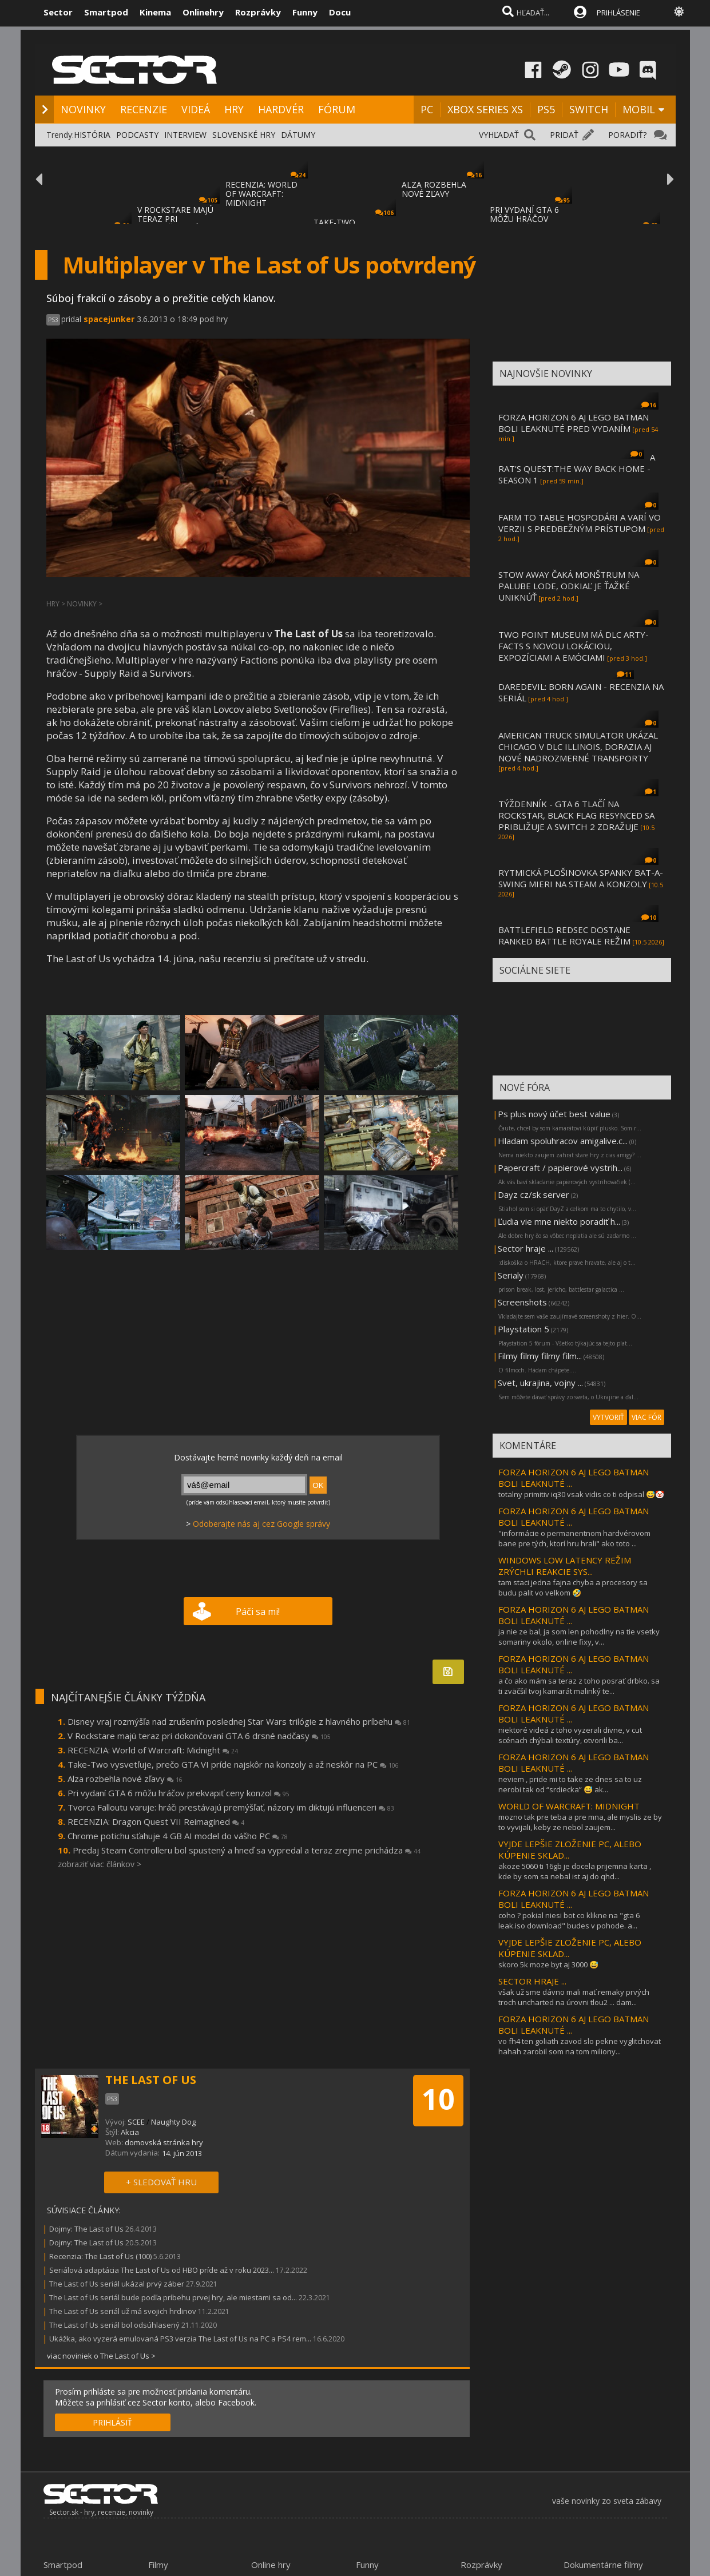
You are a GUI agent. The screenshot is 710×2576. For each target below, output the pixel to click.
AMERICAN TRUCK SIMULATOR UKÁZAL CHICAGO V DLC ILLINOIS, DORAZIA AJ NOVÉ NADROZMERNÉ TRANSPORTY (578, 746)
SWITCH (588, 109)
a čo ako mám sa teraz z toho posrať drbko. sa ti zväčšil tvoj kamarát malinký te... (579, 1686)
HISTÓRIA (92, 134)
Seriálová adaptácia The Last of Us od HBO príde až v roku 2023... (161, 2270)
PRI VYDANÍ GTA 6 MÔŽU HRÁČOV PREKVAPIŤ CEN (524, 218)
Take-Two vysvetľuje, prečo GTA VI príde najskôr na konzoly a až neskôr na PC (233, 1764)
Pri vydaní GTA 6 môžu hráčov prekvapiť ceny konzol (178, 1793)
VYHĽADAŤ (499, 134)
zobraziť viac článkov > (99, 1864)
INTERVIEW (185, 134)
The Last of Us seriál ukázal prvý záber (116, 2284)
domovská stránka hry (164, 2142)
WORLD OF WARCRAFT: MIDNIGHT (569, 1806)
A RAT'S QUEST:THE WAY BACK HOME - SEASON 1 (576, 468)
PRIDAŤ (564, 134)
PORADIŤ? (627, 134)
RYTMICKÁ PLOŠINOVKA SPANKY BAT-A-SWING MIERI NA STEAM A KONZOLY (580, 878)
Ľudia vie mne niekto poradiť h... (559, 1221)
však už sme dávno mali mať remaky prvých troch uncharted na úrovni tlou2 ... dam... (573, 1997)
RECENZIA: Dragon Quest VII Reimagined (156, 1821)
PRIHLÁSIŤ (112, 2422)
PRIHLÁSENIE (618, 12)
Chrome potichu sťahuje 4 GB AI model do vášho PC (178, 1835)
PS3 (53, 320)
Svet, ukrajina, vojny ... (540, 1382)
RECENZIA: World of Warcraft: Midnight (153, 1750)
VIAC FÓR (646, 1417)
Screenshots (522, 1302)
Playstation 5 (523, 1329)
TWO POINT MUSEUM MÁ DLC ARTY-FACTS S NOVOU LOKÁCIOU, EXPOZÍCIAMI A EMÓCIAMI (573, 646)
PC (427, 109)
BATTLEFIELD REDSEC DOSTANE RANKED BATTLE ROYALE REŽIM (564, 935)
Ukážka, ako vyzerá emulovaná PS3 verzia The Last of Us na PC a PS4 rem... (180, 2338)
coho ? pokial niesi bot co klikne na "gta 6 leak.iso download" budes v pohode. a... (569, 1920)
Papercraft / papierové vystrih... (560, 1167)
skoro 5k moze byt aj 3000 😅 (548, 1964)
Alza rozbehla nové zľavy (125, 1778)
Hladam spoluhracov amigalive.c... (563, 1140)
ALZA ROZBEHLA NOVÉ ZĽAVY (434, 189)
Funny (305, 12)
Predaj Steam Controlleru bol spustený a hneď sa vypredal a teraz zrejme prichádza (247, 1850)
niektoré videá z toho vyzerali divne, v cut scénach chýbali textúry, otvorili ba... (570, 1735)
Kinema (155, 12)
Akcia (130, 2132)
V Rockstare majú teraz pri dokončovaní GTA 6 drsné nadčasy (199, 1735)
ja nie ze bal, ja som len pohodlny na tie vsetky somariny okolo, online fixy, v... (579, 1636)
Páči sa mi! (258, 1611)
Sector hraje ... (525, 1248)
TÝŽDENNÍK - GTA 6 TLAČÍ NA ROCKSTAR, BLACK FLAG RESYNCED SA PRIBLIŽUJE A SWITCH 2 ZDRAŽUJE (576, 815)
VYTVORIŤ (608, 1417)
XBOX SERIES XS (485, 109)
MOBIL (638, 109)
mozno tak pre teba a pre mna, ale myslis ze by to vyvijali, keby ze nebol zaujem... (580, 1822)
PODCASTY (137, 134)
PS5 (546, 109)
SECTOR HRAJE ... (532, 1981)
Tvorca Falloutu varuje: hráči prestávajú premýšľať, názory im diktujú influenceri (231, 1807)
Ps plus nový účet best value (554, 1114)
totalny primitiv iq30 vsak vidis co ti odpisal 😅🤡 (581, 1494)
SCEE (136, 2122)
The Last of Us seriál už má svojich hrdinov (122, 2311)
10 (438, 2098)
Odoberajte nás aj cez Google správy (261, 1523)
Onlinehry (203, 12)
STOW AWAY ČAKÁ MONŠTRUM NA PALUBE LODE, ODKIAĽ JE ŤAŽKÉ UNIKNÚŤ (568, 586)
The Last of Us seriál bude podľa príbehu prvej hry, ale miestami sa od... (173, 2297)
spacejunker (109, 318)
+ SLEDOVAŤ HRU (161, 2182)
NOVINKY (83, 109)
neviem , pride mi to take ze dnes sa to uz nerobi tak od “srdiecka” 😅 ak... (570, 1784)
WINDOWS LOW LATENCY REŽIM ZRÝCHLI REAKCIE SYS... (564, 1565)
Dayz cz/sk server (533, 1194)
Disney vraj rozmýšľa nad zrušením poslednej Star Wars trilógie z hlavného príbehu (239, 1721)
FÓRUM (336, 109)
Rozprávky (258, 12)
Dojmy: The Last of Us (86, 2229)
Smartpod (106, 12)
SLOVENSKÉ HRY (243, 134)
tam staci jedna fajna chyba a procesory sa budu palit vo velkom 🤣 (573, 1587)
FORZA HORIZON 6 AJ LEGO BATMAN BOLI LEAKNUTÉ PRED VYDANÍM (573, 422)
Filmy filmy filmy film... (540, 1356)
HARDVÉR (281, 109)
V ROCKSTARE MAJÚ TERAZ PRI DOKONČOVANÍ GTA (176, 218)
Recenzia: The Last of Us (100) (100, 2256)
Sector (58, 12)
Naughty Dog (173, 2122)
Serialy (510, 1275)
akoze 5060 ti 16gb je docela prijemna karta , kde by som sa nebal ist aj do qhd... (574, 1871)
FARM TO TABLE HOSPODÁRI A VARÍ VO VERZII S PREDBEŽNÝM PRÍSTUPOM (579, 522)
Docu (340, 12)
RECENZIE (143, 109)
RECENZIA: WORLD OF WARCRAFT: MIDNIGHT (261, 193)
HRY (234, 109)
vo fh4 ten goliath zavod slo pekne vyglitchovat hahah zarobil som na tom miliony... (579, 2046)
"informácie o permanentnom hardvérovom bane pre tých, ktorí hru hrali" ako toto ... (574, 1538)
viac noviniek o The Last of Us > (101, 2356)
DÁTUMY (298, 134)
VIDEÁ (195, 109)
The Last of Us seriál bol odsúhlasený (115, 2325)
